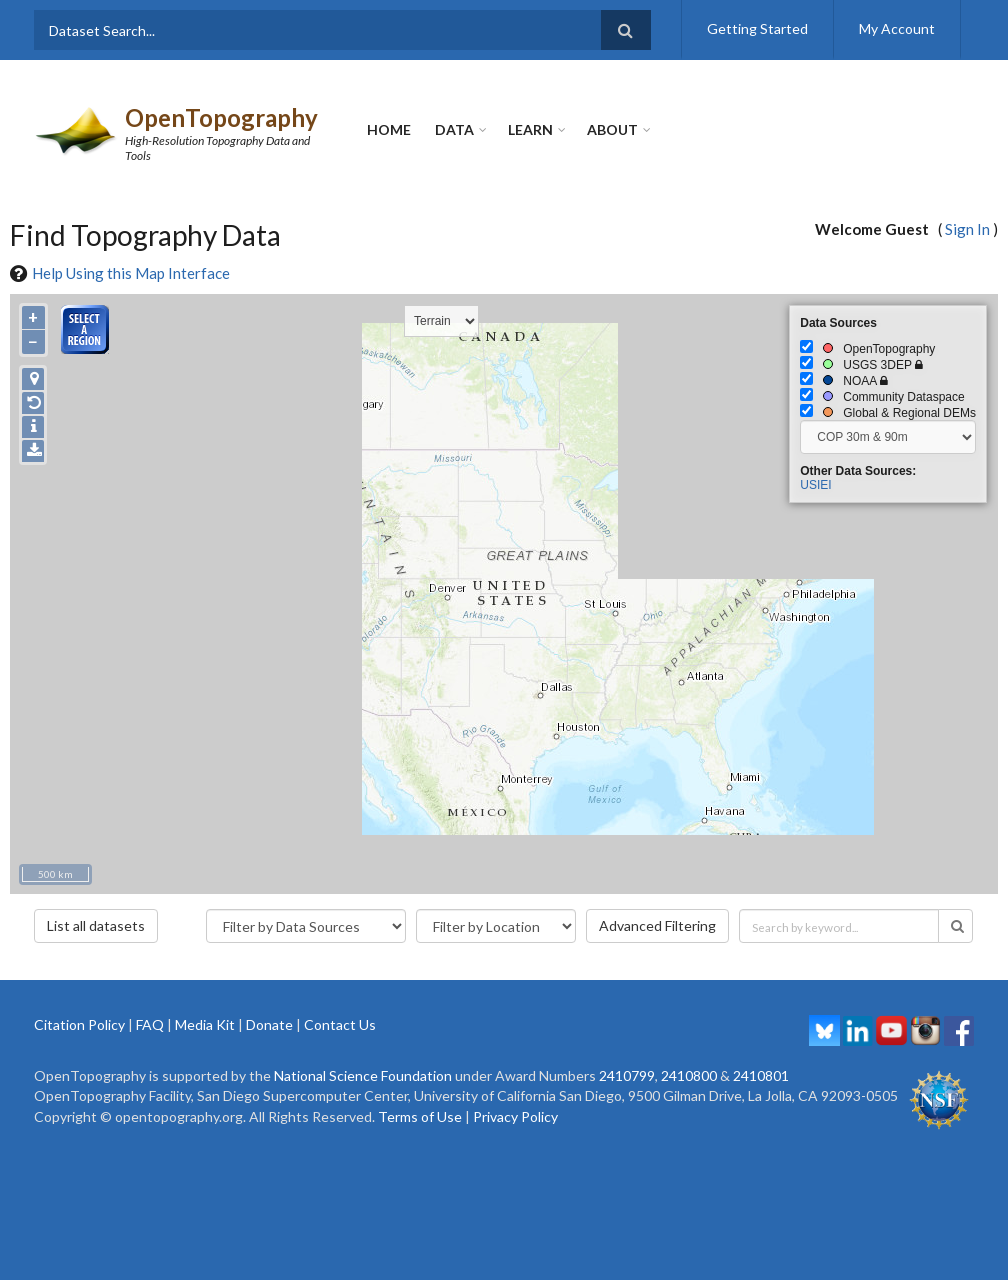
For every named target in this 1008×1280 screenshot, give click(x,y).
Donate (269, 1024)
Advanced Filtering (657, 925)
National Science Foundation (363, 1075)
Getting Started (757, 28)
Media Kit (205, 1024)
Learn (530, 129)
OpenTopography (221, 117)
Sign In (967, 229)
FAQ (150, 1024)
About (612, 129)
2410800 (689, 1075)
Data (454, 129)
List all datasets (96, 925)
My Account (897, 28)
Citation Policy (79, 1024)
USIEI (815, 485)
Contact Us (340, 1024)
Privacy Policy (515, 1116)
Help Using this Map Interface (131, 273)
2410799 (627, 1075)
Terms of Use (420, 1116)
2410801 (761, 1075)
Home (389, 129)
